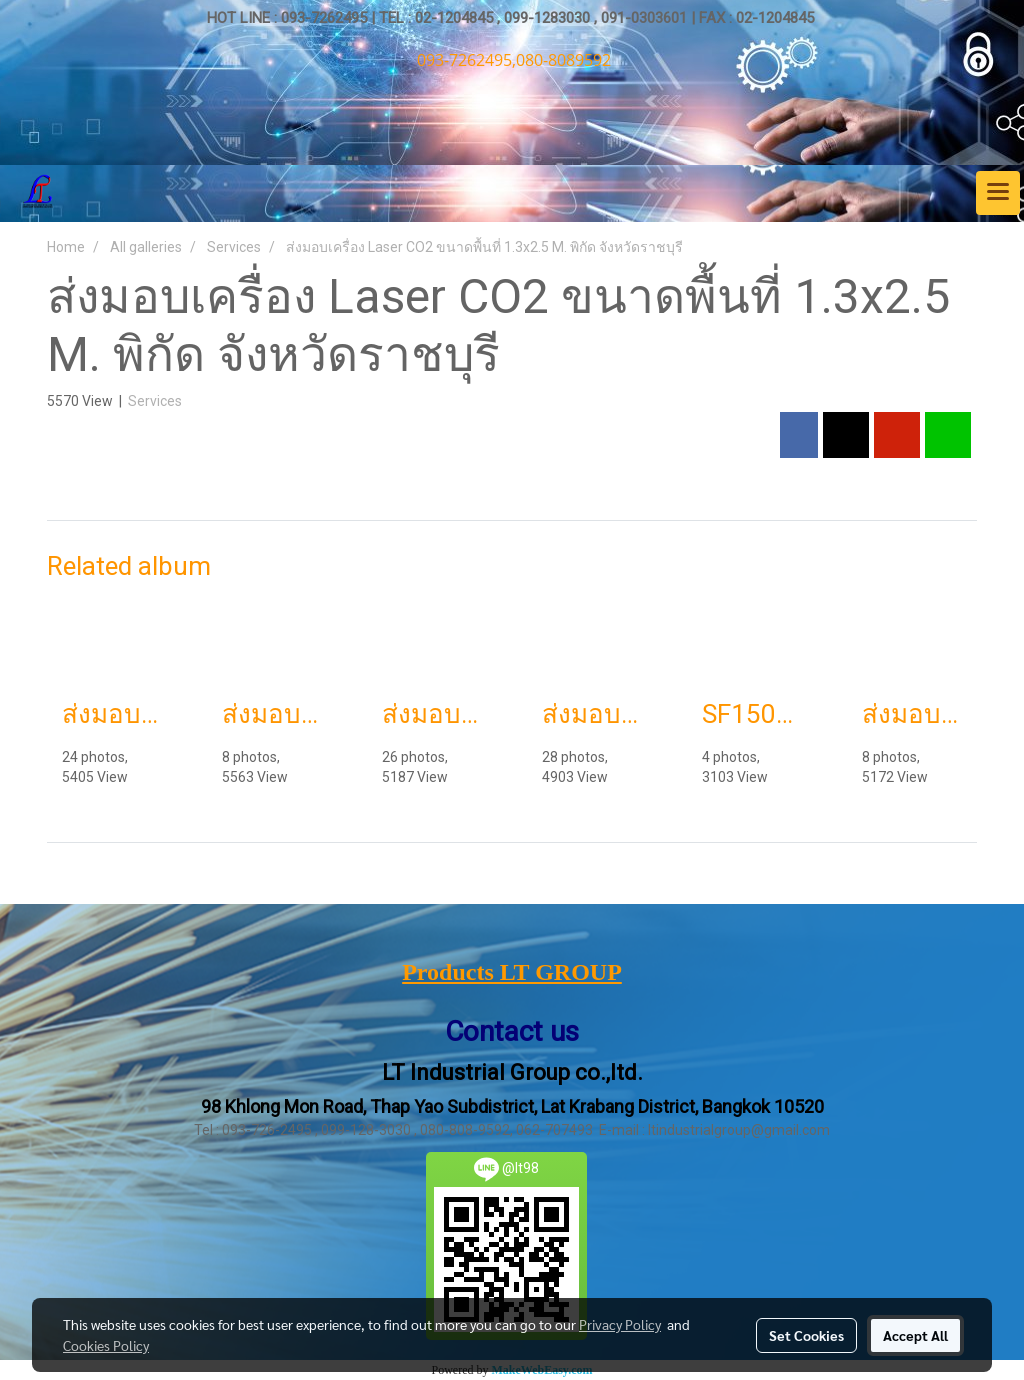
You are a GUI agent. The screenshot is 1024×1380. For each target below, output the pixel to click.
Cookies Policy (106, 1345)
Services (155, 401)
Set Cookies (806, 1335)
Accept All (915, 1335)
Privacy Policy (620, 1324)
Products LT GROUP (512, 972)
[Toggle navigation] (998, 193)
